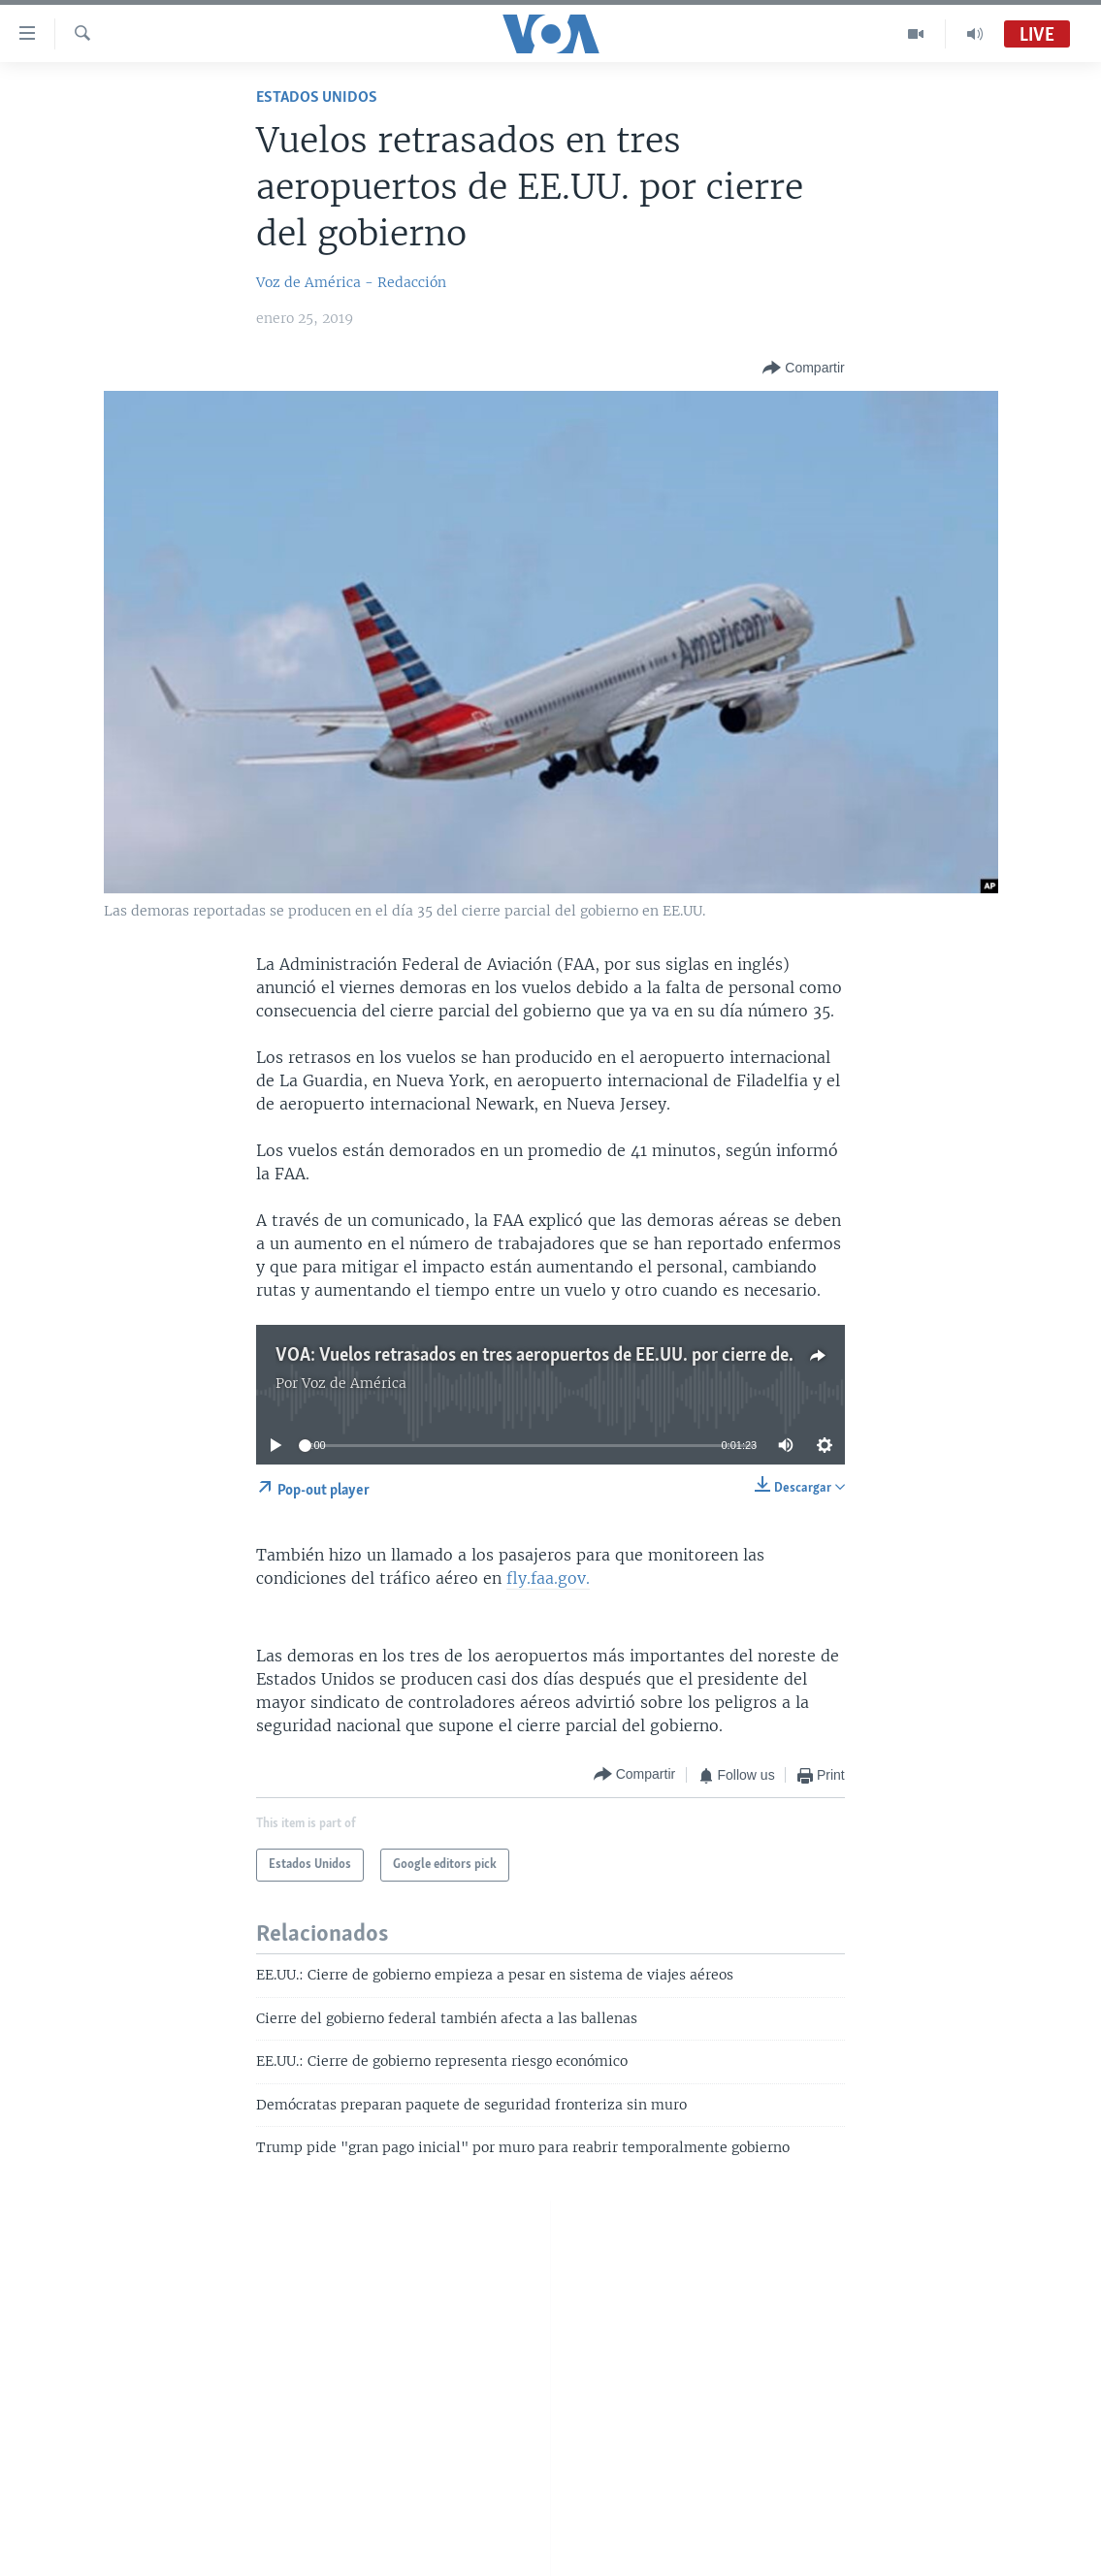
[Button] (803, 368)
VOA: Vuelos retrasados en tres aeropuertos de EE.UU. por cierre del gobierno (570, 1356)
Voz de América (354, 1383)
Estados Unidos (316, 97)
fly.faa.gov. (548, 1578)
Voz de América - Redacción (351, 282)
